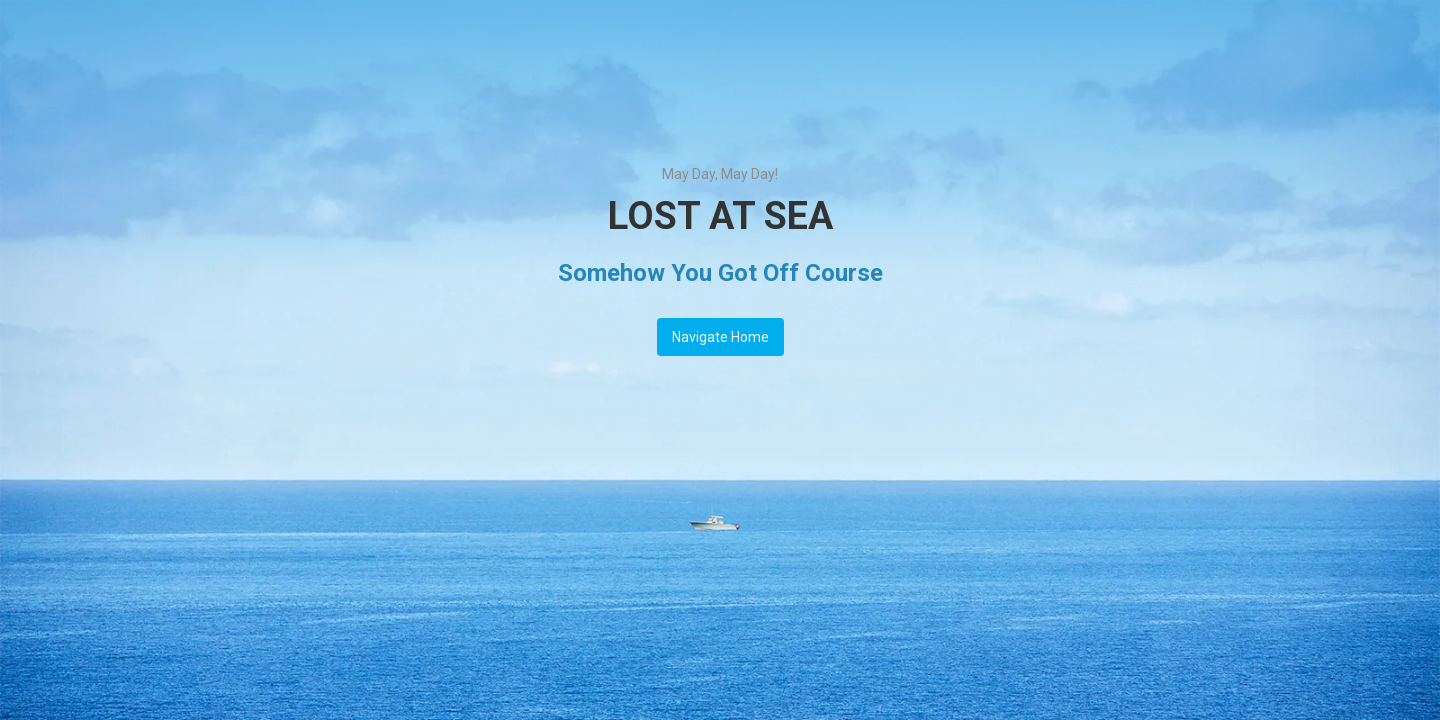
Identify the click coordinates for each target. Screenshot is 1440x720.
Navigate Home (720, 337)
